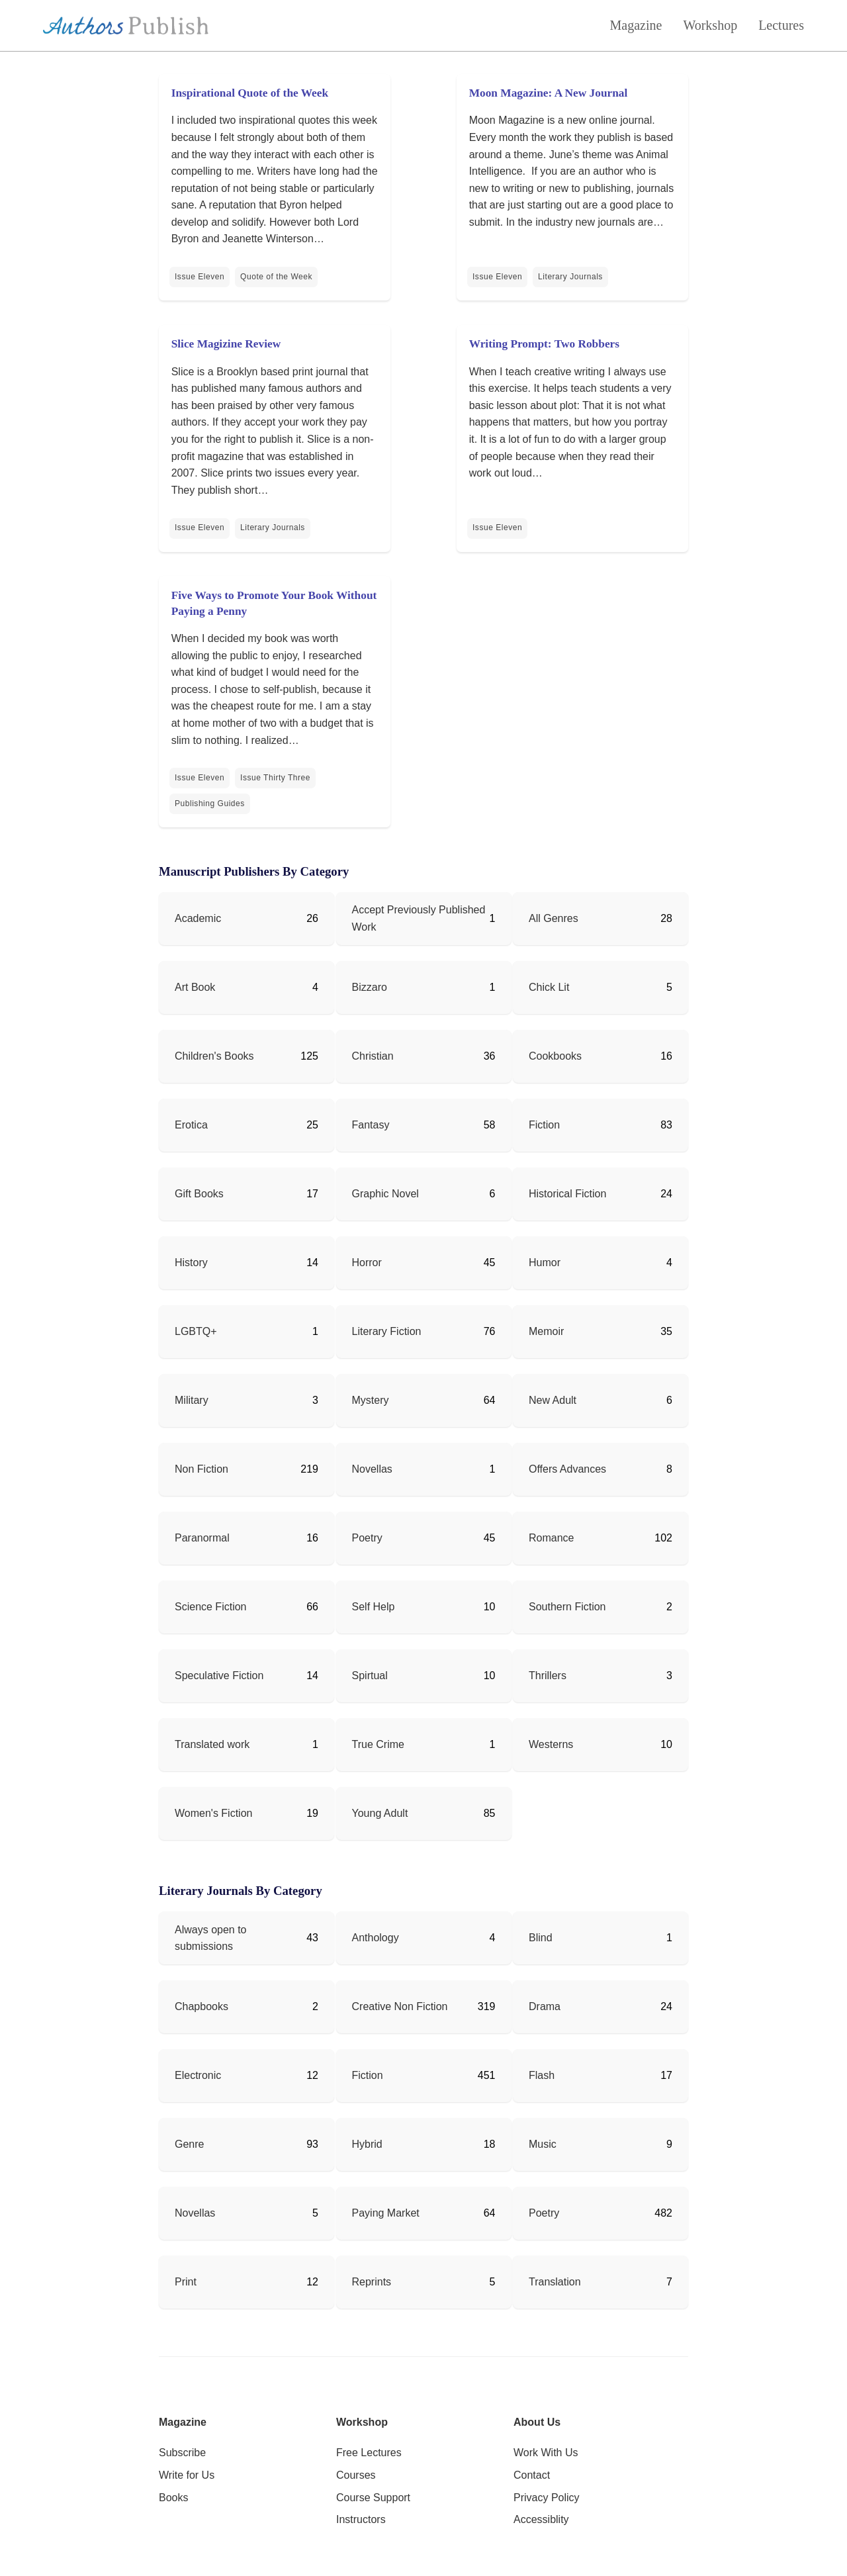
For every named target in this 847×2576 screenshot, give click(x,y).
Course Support (373, 2497)
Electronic (198, 2075)
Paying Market (386, 2213)
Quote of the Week (276, 276)
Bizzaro (369, 987)
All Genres (553, 918)
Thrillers (547, 1675)
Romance (551, 1537)
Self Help (373, 1606)
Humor (544, 1262)
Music (543, 2144)
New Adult (552, 1400)
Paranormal (202, 1537)
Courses (356, 2475)
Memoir (546, 1331)
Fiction (544, 1124)
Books (173, 2497)
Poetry (367, 1537)
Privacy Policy (546, 2497)
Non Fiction (201, 1469)
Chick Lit (549, 987)
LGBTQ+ (196, 1331)
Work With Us (545, 2452)
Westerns (551, 1744)
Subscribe (182, 2452)
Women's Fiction (213, 1813)
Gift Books (199, 1193)
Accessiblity (541, 2519)
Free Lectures (369, 2452)
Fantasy (371, 1124)
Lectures (781, 25)
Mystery (370, 1400)
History (191, 1262)
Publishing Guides (210, 803)
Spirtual (370, 1675)
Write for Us (186, 2475)
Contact (531, 2475)
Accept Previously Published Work (419, 918)
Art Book (195, 987)
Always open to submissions (211, 1938)
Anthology (375, 1937)
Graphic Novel (385, 1193)
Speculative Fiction (219, 1675)
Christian (373, 1056)
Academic (198, 918)
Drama (544, 2006)
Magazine (636, 25)
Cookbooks (555, 1056)
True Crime (378, 1744)
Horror (367, 1262)
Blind (541, 1937)
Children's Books (214, 1056)
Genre (189, 2144)
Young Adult (380, 1813)
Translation (555, 2281)
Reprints (372, 2281)
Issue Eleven (199, 276)
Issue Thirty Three (275, 777)
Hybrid (367, 2144)
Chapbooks (201, 2006)
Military (191, 1400)
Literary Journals (570, 276)
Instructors (361, 2519)
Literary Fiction (387, 1331)
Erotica (191, 1124)
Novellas (372, 1469)
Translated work (212, 1744)
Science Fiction (211, 1606)
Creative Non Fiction (400, 2006)
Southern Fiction (567, 1606)
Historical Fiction (567, 1193)
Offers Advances (567, 1469)
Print (186, 2281)
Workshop (710, 25)
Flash (542, 2075)
